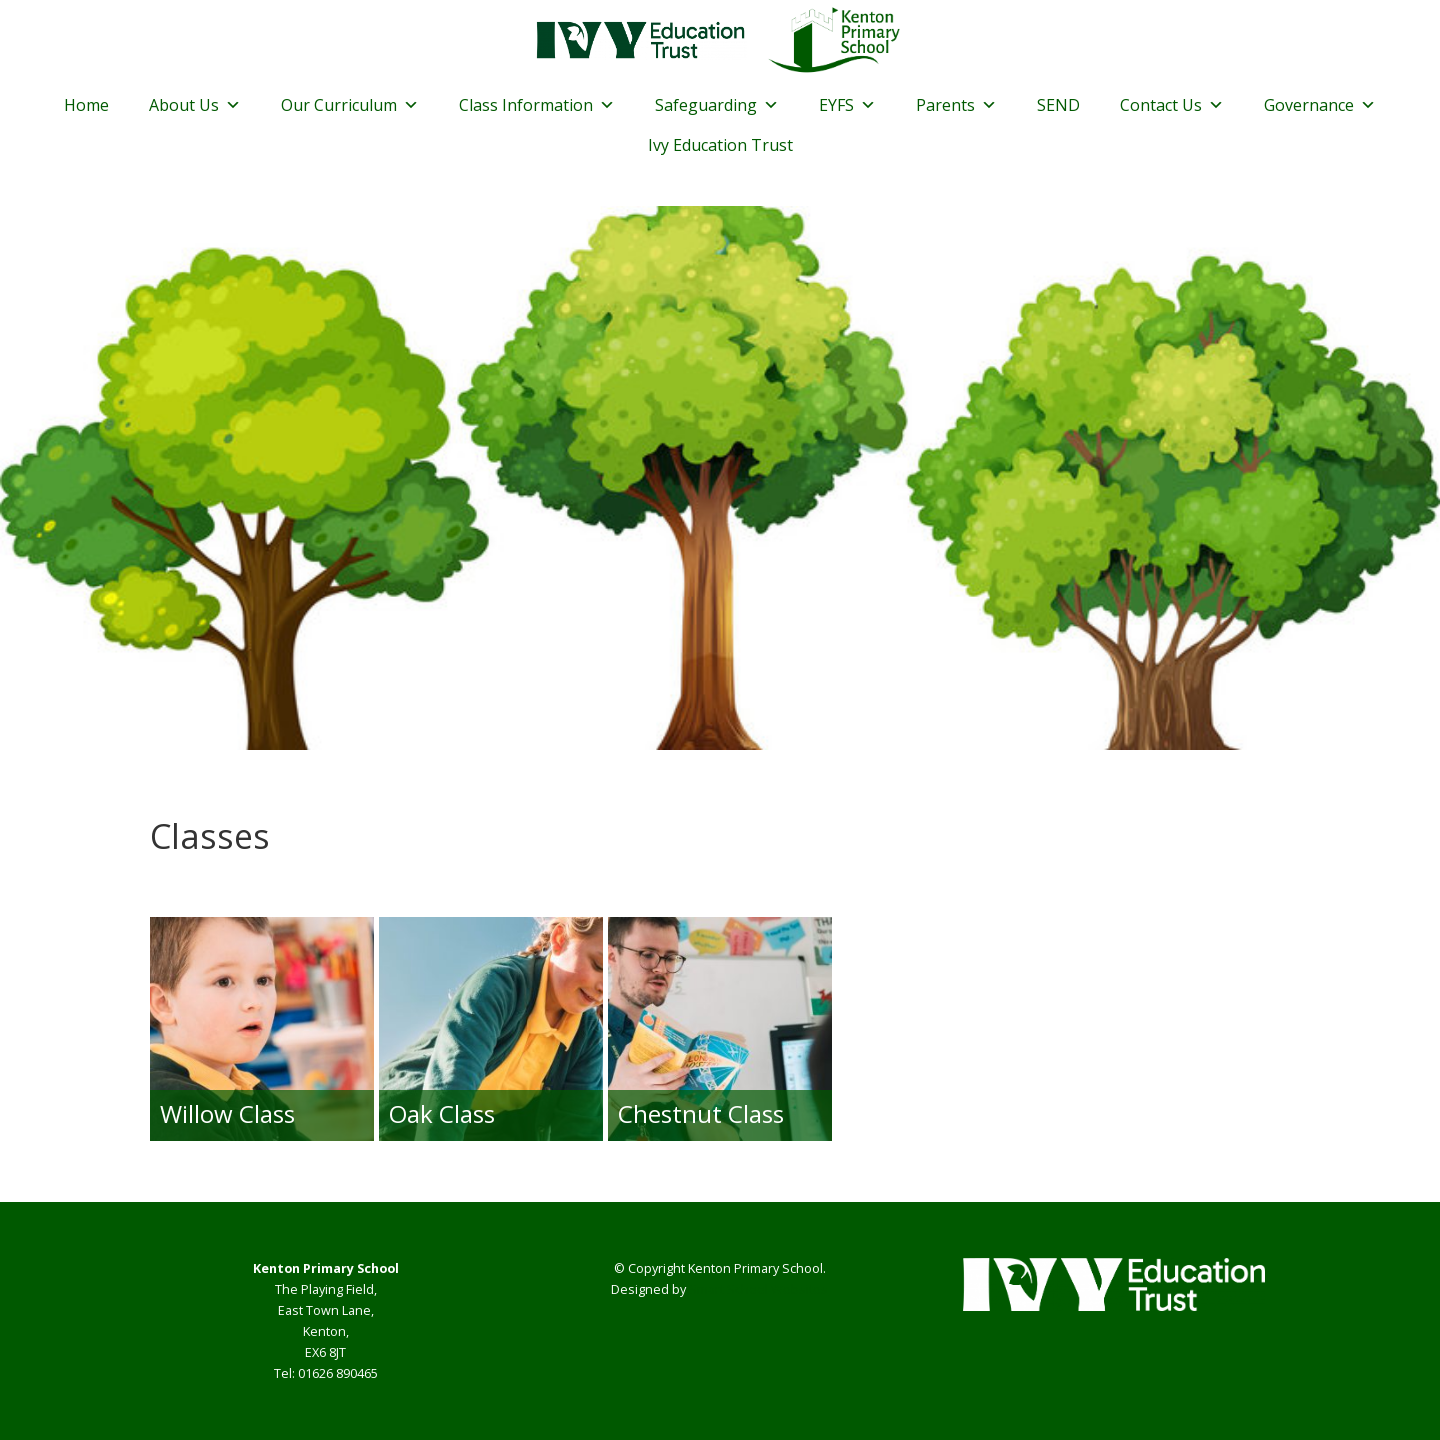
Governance (1320, 105)
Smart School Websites (758, 1289)
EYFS (847, 105)
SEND (1058, 105)
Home (86, 105)
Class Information (537, 105)
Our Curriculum (350, 105)
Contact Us (1172, 105)
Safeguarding (717, 105)
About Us (195, 105)
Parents (956, 105)
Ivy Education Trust (720, 145)
